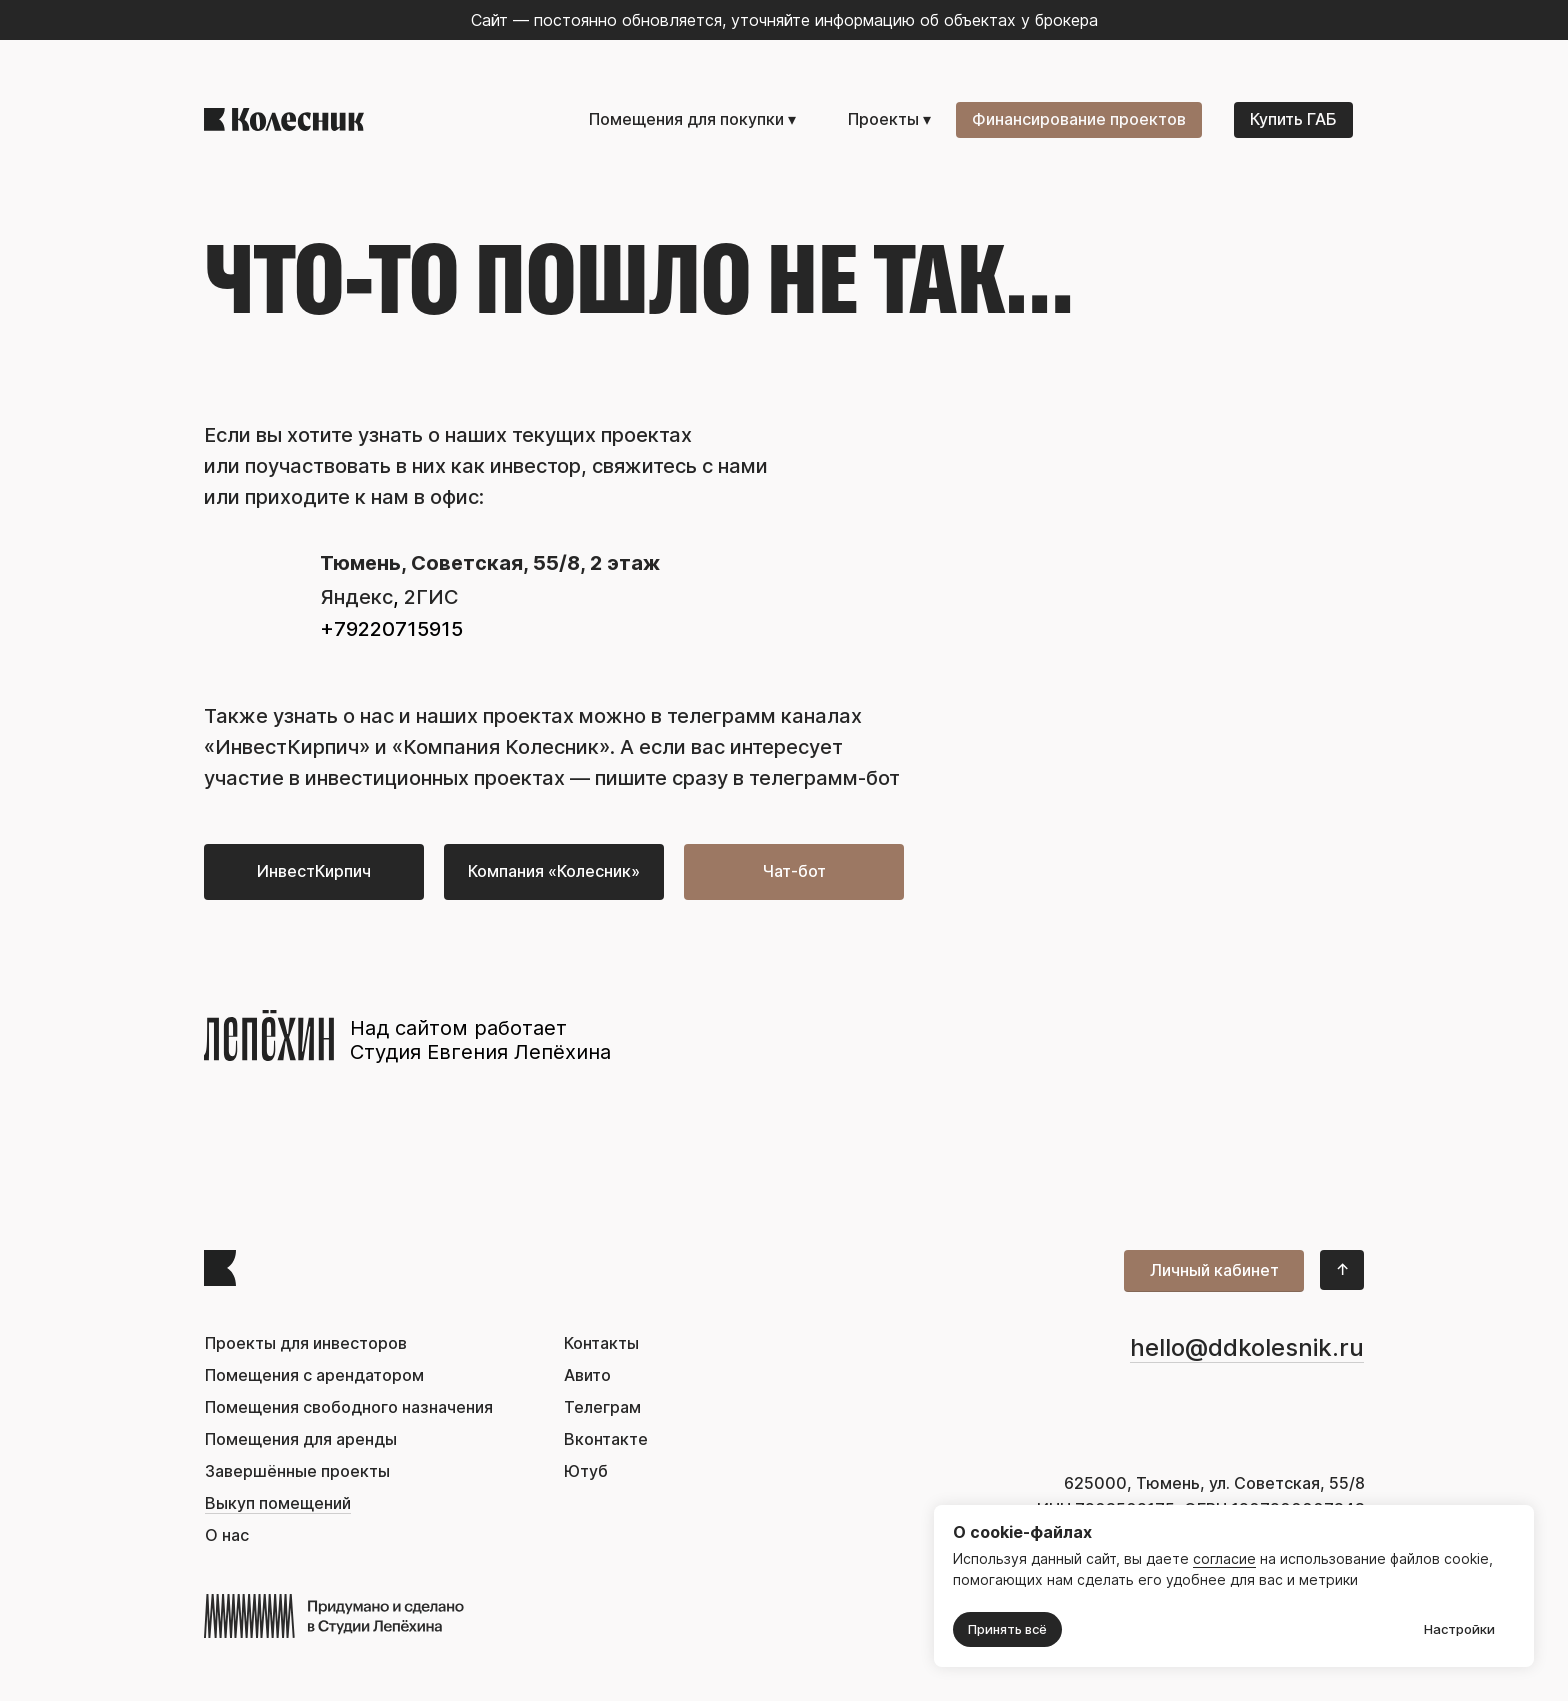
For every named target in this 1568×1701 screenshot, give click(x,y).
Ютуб (586, 1471)
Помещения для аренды (301, 1439)
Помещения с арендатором (314, 1375)
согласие (1224, 1559)
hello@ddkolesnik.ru (1247, 1347)
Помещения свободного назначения (349, 1407)
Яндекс (356, 597)
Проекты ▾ (889, 119)
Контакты (601, 1343)
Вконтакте (606, 1439)
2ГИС (431, 597)
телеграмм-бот (824, 778)
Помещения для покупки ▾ (692, 119)
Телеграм (602, 1407)
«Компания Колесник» (501, 747)
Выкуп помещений (278, 1503)
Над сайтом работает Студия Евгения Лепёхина (480, 1040)
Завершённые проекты (297, 1471)
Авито (587, 1375)
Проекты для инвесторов (306, 1343)
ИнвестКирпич (287, 747)
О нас (227, 1535)
